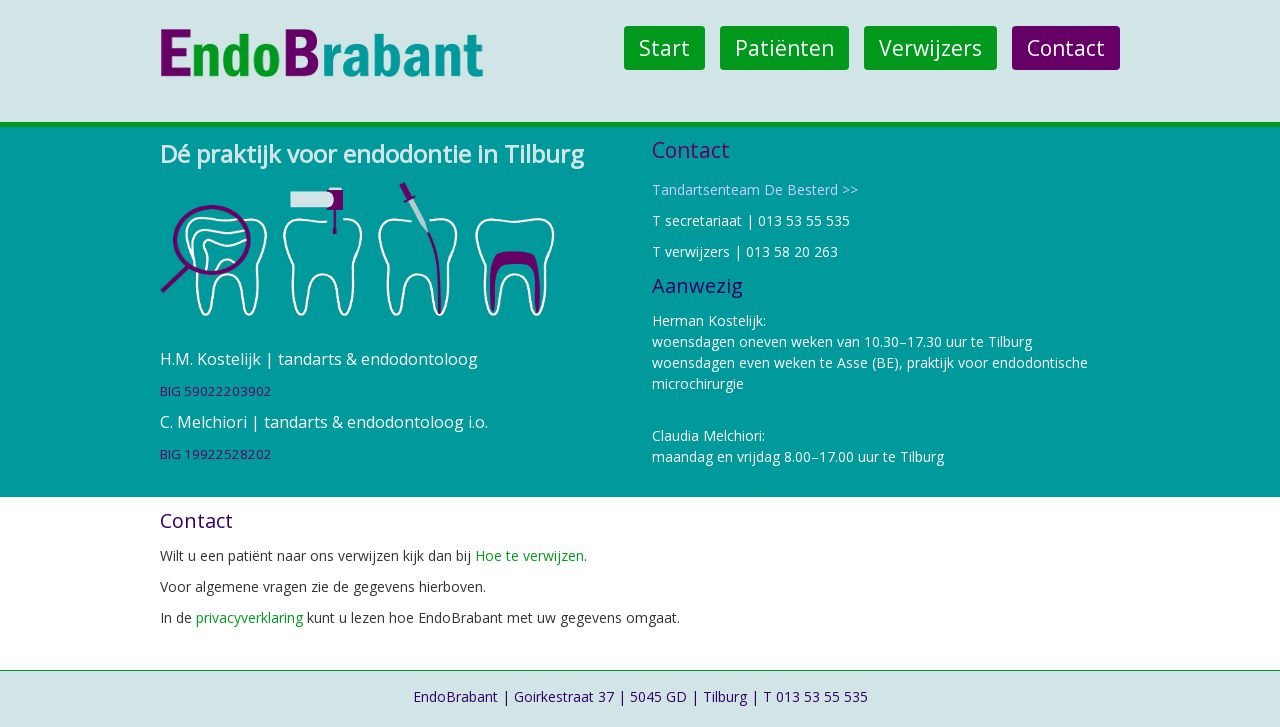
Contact (1066, 48)
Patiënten (784, 48)
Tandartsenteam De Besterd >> (755, 189)
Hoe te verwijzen (529, 555)
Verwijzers (930, 48)
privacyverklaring (249, 617)
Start (664, 48)
